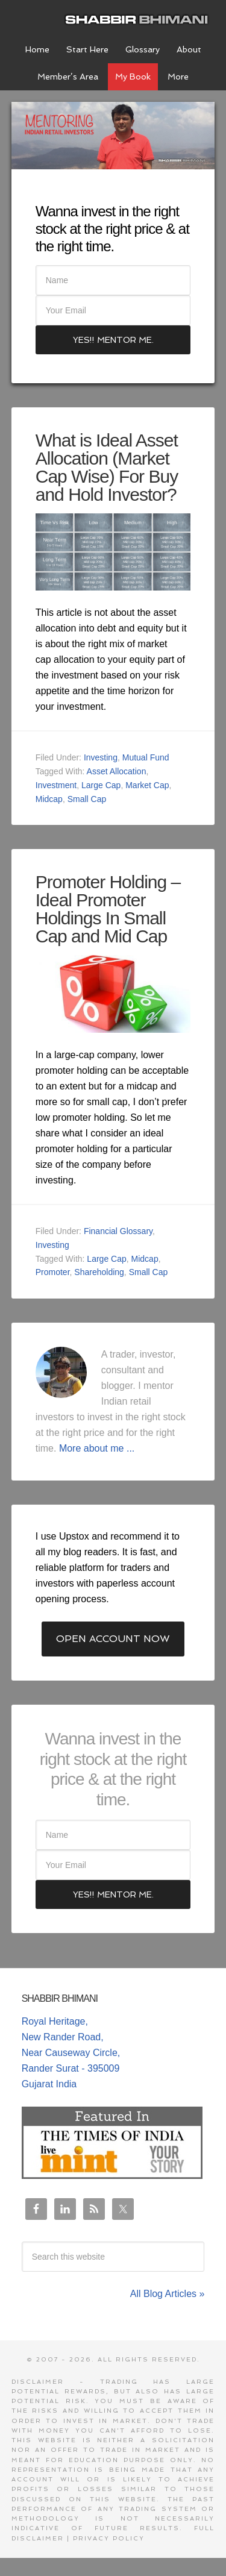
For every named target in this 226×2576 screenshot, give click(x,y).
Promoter (53, 1272)
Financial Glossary (118, 1231)
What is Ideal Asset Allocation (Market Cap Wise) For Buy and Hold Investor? (107, 467)
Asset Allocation (116, 771)
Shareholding (99, 1272)
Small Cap (87, 799)
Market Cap (147, 785)
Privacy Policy (109, 2538)
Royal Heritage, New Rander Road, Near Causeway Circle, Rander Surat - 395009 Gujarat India (71, 2052)
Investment (56, 785)
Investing (101, 757)
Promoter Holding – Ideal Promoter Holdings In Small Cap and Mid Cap (108, 909)
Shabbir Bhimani (139, 18)
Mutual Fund (145, 757)
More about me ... (96, 1448)
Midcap (49, 799)
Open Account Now (113, 1638)
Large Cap (101, 785)
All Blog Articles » (167, 2294)
